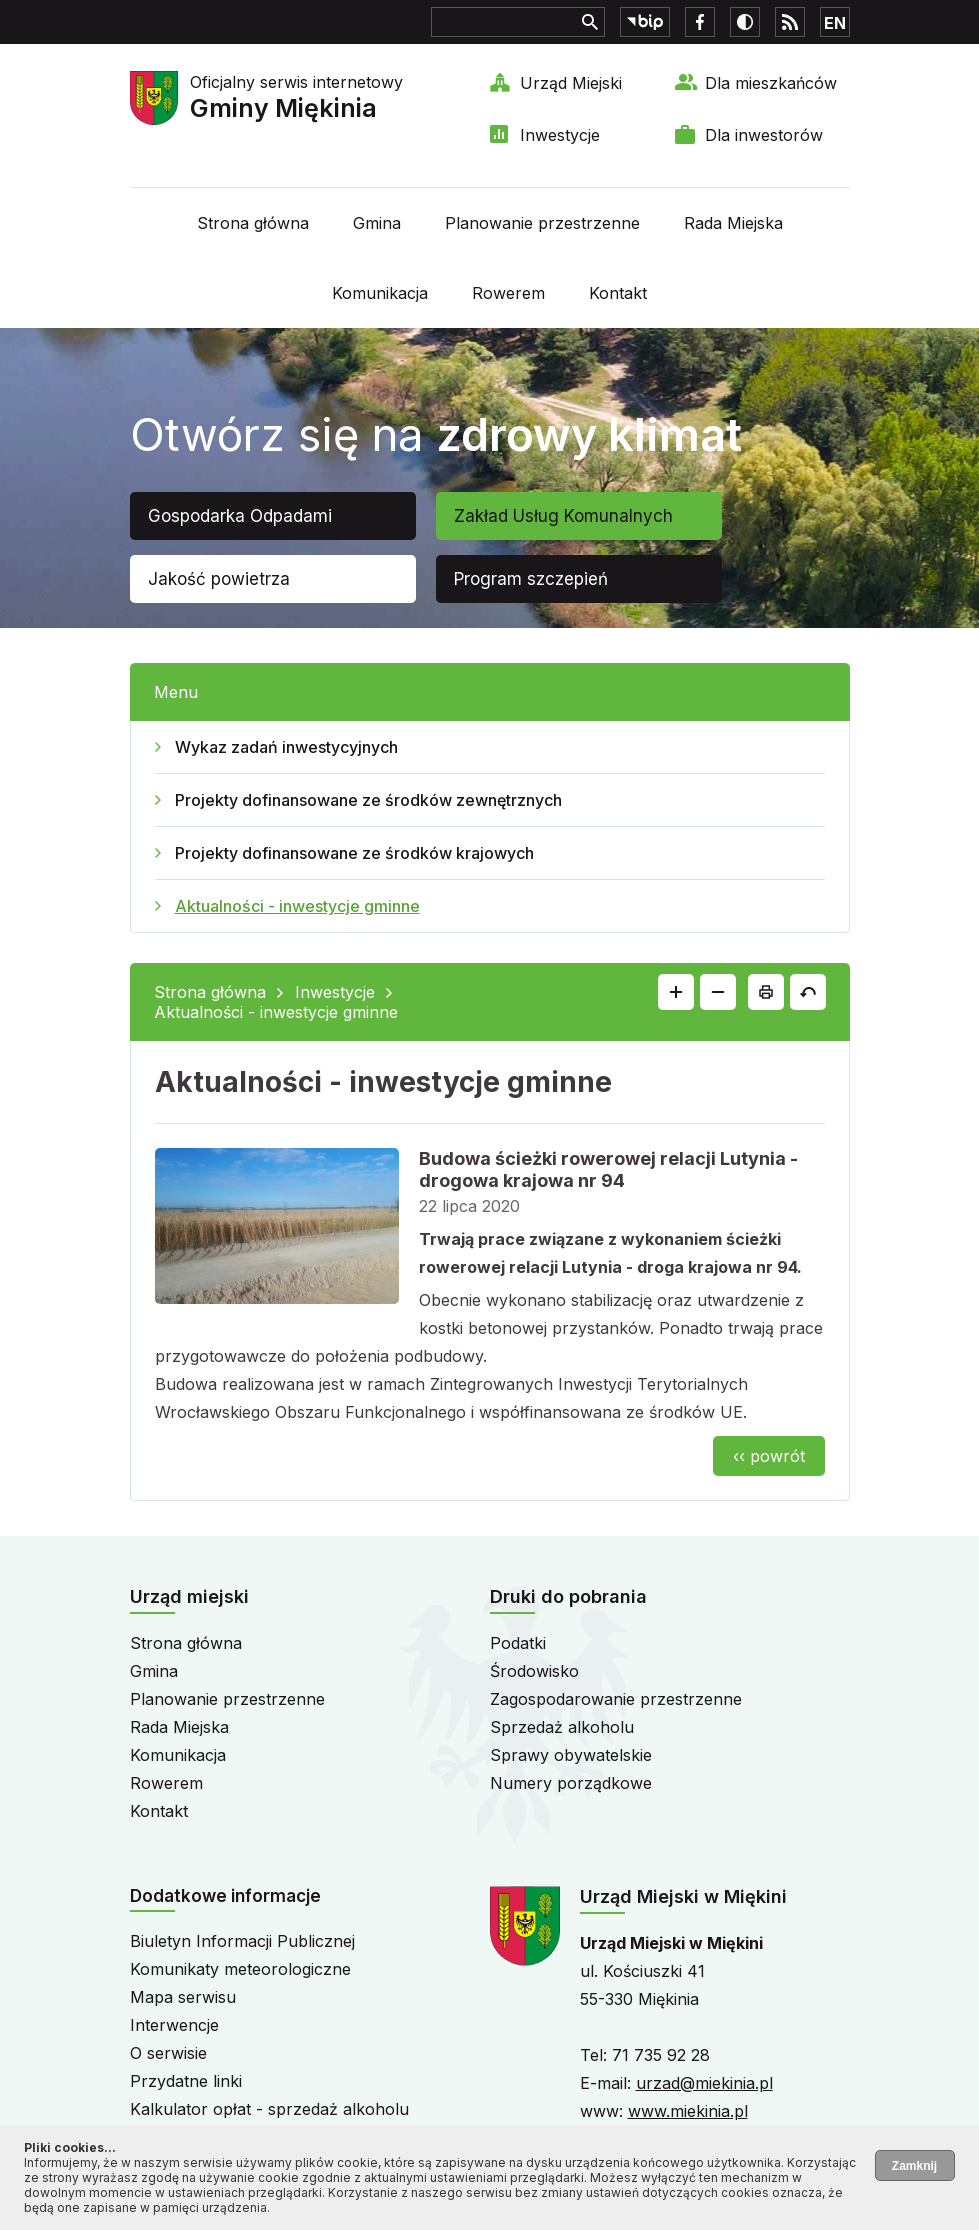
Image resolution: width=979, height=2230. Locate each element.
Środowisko (534, 1671)
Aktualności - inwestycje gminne (297, 906)
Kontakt (618, 293)
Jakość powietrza (219, 579)
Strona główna (253, 223)
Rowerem (508, 293)
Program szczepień (531, 579)
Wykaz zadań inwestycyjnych (286, 747)
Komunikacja (380, 293)
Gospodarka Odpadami (240, 516)
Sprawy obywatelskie (571, 1755)
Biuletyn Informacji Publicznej (242, 1941)
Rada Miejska (733, 223)
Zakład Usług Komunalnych (563, 516)
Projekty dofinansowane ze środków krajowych (354, 853)
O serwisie (168, 2053)
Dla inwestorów (764, 135)
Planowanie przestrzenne (542, 223)
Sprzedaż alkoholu (562, 1727)
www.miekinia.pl (688, 2111)
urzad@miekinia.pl (704, 2083)
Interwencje (174, 2025)
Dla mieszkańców (771, 83)
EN (835, 23)
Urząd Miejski (571, 83)
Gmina (377, 223)
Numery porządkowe (571, 1783)
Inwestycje (560, 135)
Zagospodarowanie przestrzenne (616, 1699)
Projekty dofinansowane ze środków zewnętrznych (368, 800)
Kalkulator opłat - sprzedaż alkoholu (269, 2109)
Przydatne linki (186, 2081)
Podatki (518, 1643)
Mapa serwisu (183, 1997)
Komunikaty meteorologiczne (240, 1969)
